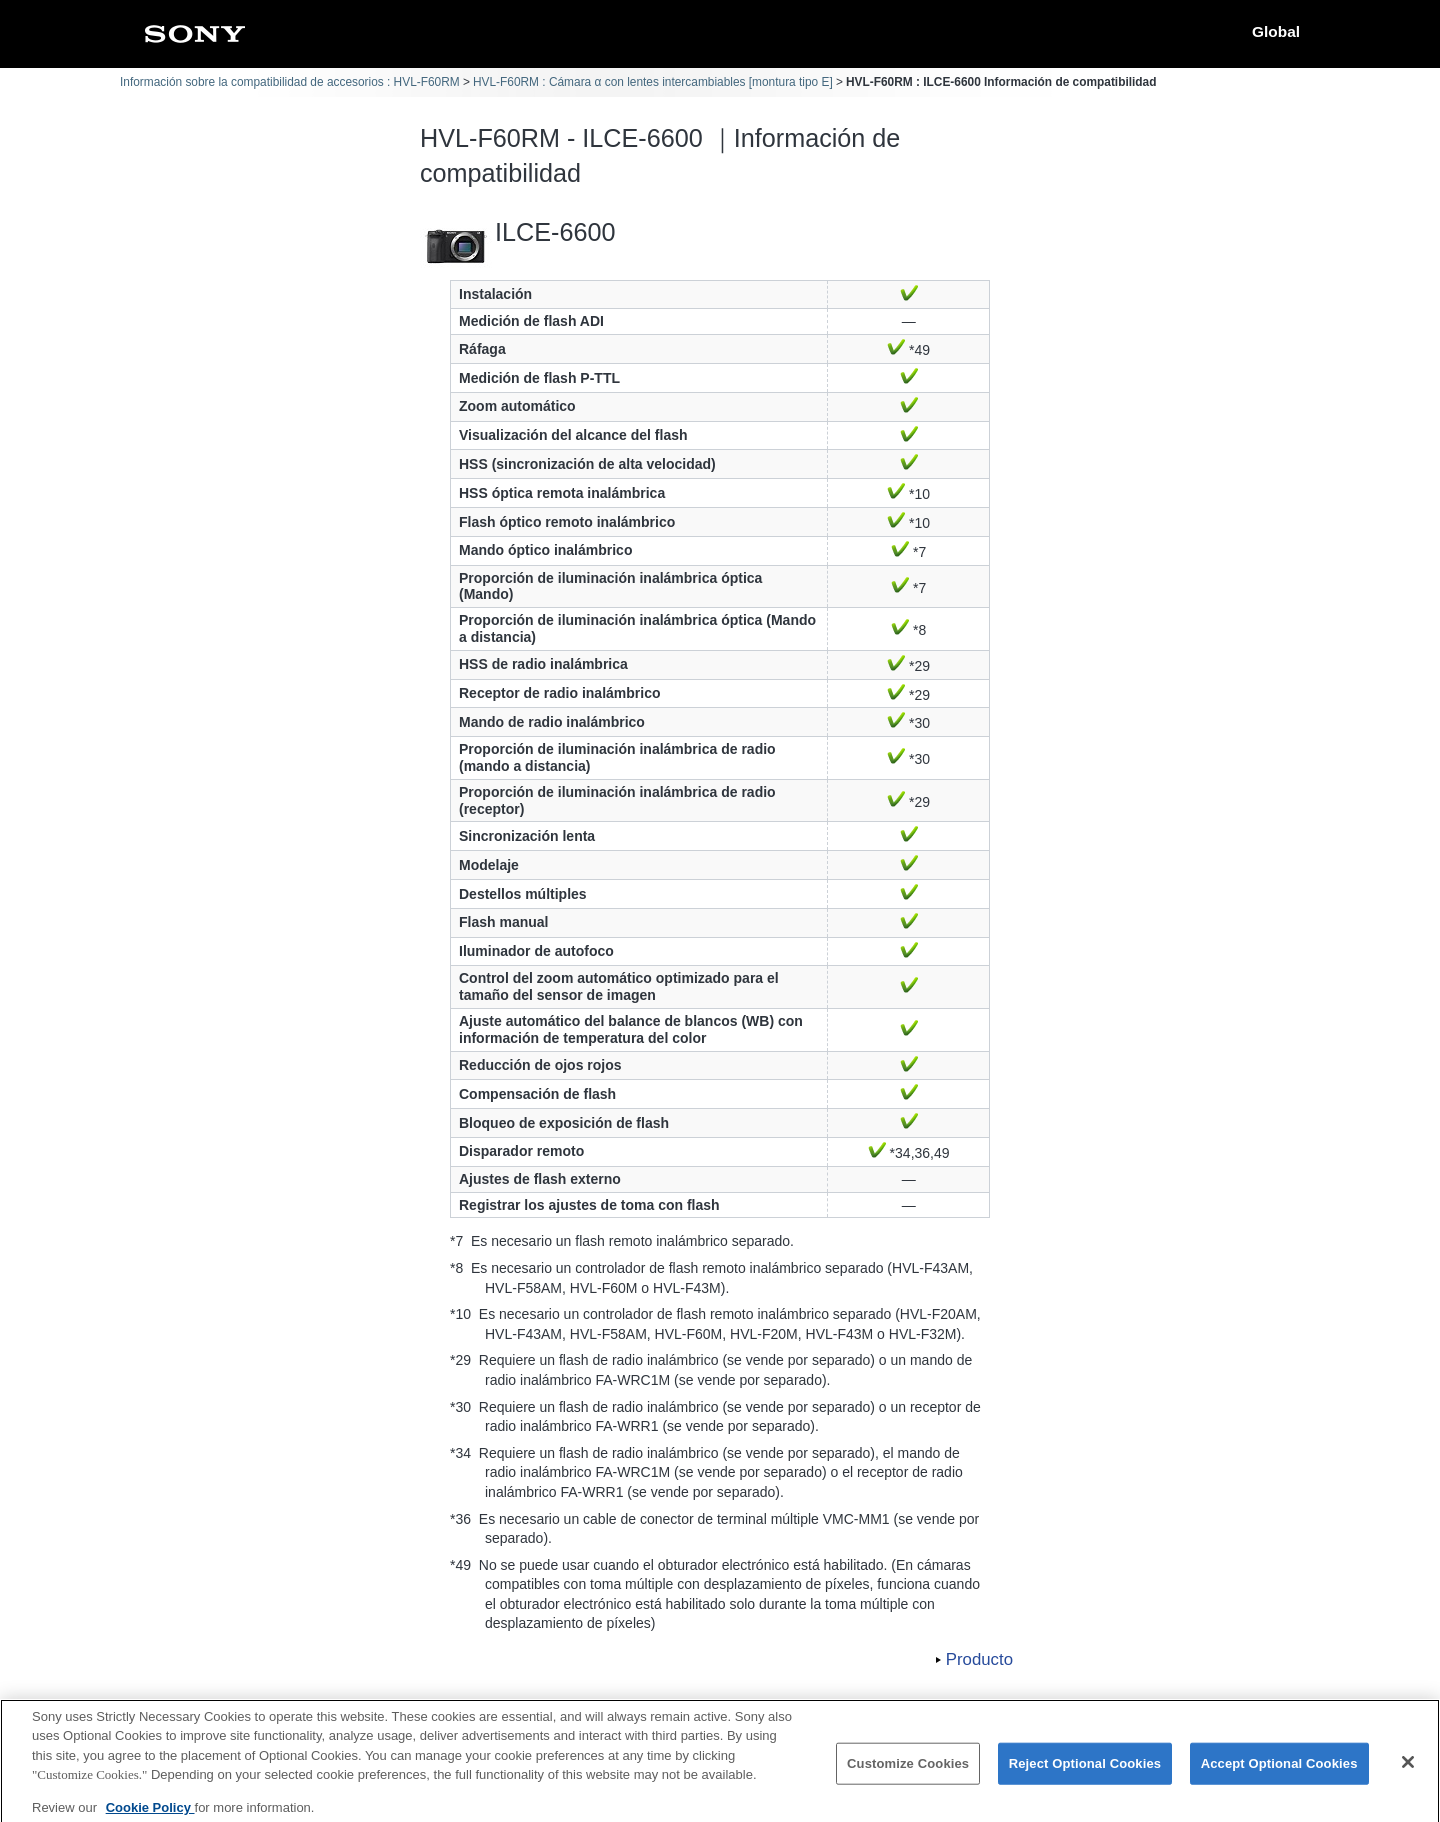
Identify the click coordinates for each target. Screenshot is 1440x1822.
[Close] (1408, 1772)
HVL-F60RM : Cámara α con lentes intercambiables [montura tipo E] (653, 82)
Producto (979, 1659)
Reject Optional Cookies (1085, 1773)
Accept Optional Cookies (1279, 1773)
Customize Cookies (908, 1773)
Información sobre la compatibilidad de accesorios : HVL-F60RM (290, 82)
